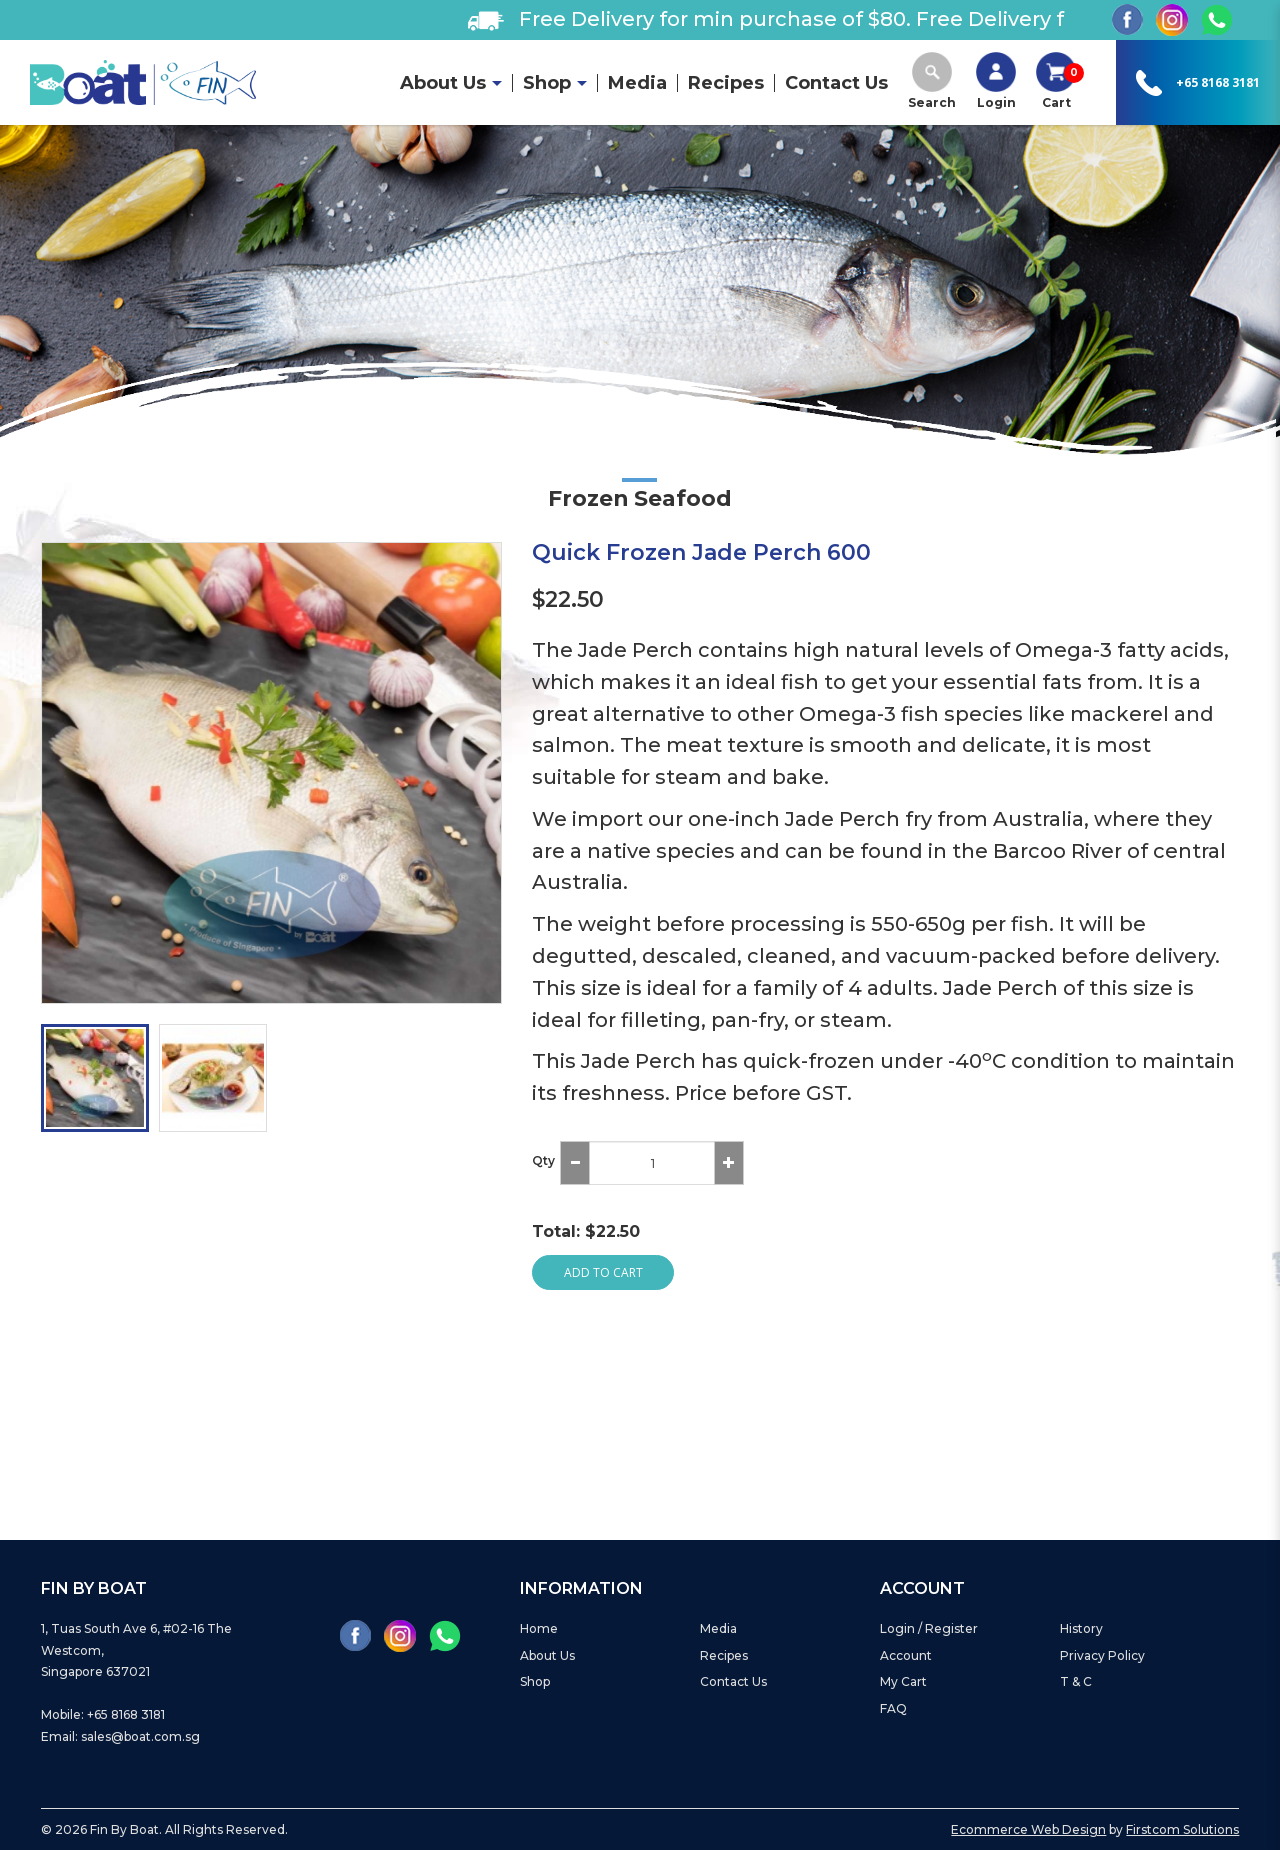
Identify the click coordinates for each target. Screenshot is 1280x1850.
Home (539, 1628)
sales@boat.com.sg (140, 1736)
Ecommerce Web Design (1028, 1829)
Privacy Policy (1102, 1655)
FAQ (893, 1708)
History (1081, 1628)
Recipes (724, 1655)
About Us (547, 1655)
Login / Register (929, 1628)
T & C (1076, 1681)
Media (718, 1628)
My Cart (903, 1681)
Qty (543, 1160)
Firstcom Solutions (1182, 1829)
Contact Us (733, 1681)
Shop (535, 1681)
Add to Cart (603, 1272)
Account (906, 1655)
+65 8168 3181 (1218, 82)
